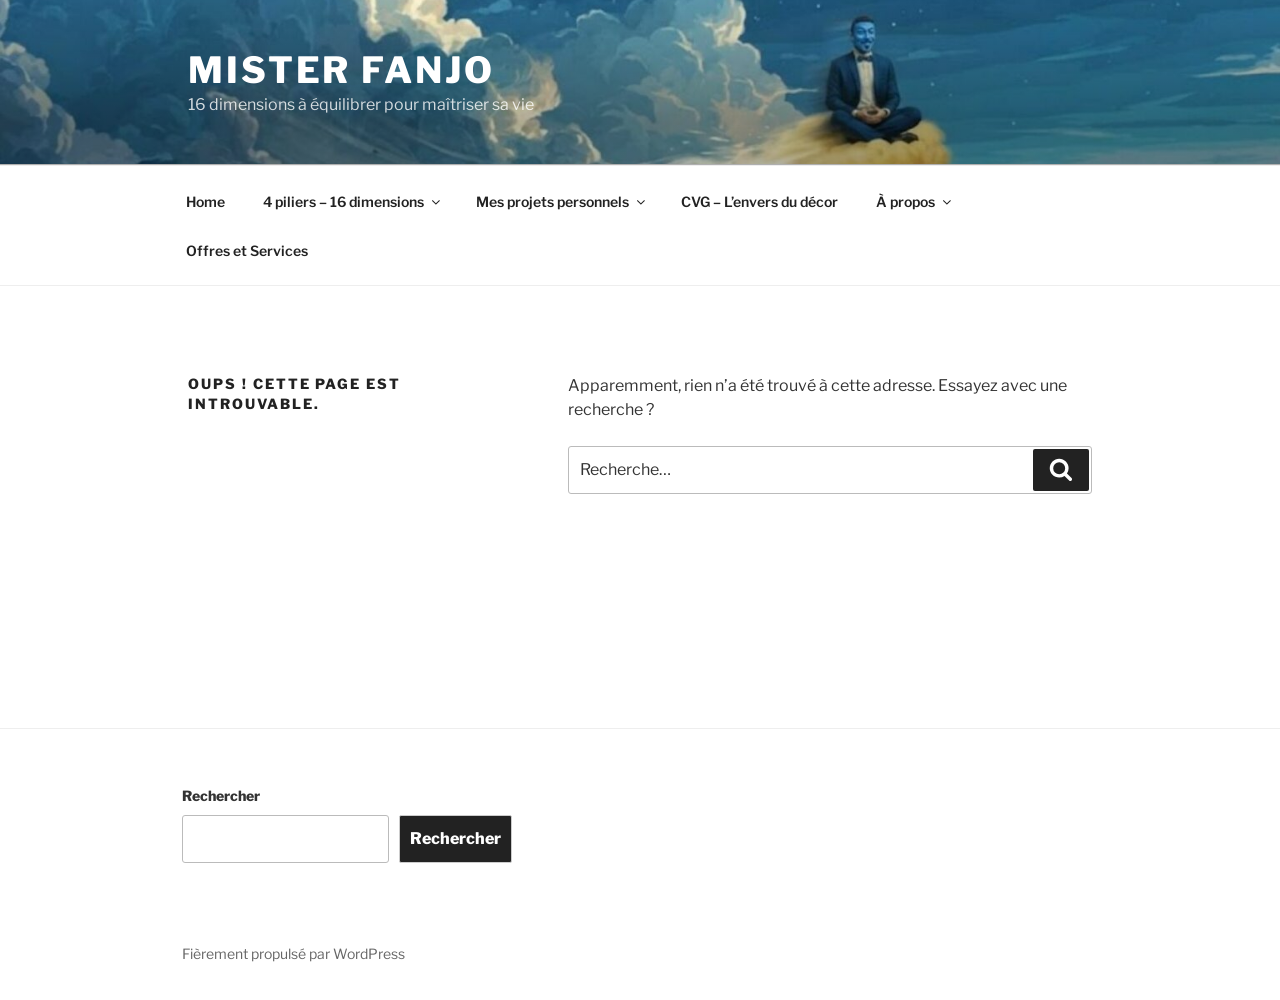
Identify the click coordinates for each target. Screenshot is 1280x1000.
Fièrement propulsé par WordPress (293, 953)
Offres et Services (247, 250)
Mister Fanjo (341, 70)
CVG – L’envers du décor (759, 201)
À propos (915, 201)
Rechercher (221, 795)
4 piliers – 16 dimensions (353, 201)
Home (205, 201)
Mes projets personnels (562, 201)
